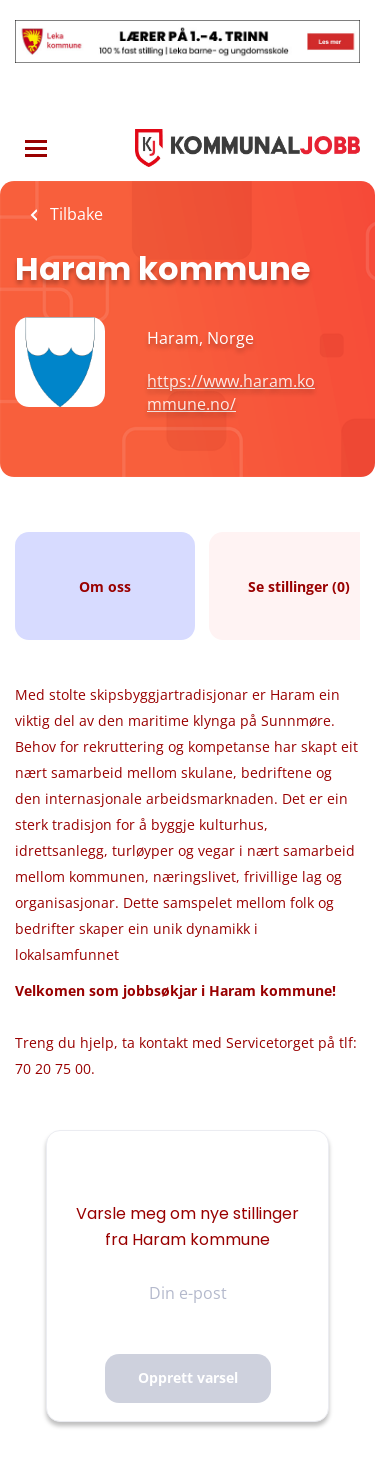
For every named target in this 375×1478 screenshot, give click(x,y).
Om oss (105, 586)
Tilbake (74, 214)
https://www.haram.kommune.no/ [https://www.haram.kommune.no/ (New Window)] (231, 392)
